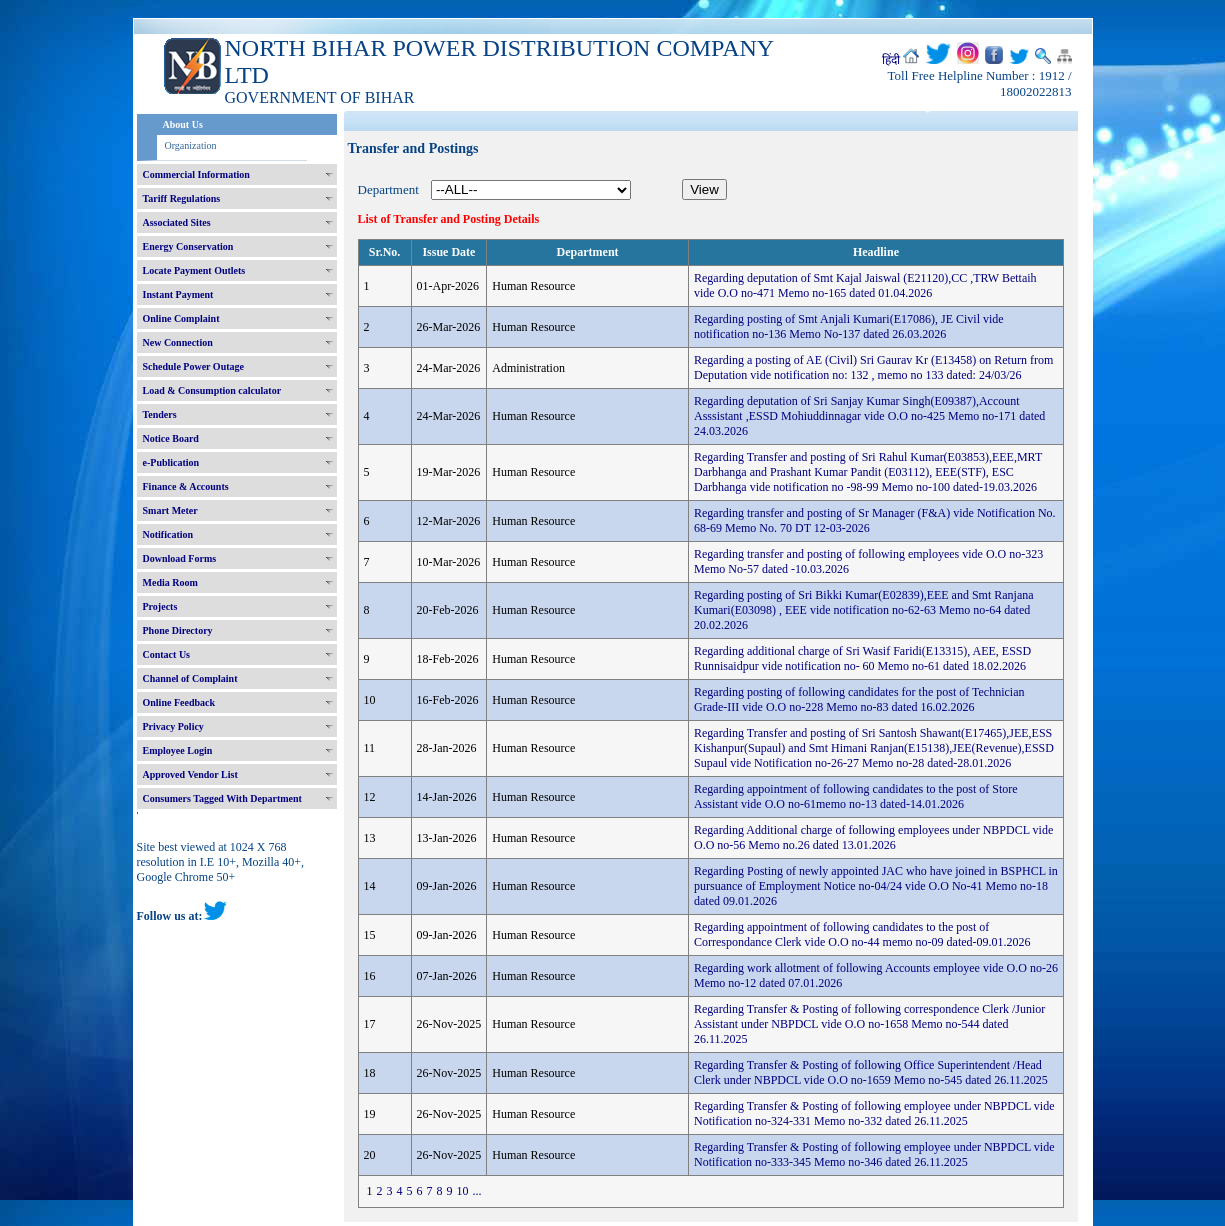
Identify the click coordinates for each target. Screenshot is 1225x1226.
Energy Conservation (188, 246)
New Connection (178, 342)
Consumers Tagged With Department (222, 798)
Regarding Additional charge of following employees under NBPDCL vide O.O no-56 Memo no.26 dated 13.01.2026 (873, 837)
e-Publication (171, 462)
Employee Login (178, 750)
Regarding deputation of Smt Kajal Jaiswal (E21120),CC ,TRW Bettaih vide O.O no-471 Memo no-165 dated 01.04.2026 (865, 285)
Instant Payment (178, 294)
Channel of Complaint (190, 678)
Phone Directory (178, 630)
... (477, 1191)
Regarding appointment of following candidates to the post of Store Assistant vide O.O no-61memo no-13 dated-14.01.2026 (856, 796)
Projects (160, 606)
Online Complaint (181, 318)
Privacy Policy (173, 726)
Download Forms (180, 558)
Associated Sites (177, 222)
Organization (191, 145)
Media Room (170, 582)
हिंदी (891, 60)
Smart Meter (170, 510)
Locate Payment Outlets (194, 270)
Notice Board (171, 438)
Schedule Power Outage (193, 366)
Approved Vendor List (190, 774)
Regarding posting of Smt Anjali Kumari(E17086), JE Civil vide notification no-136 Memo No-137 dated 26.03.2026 (849, 326)
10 (463, 1191)
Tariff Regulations (182, 198)
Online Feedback (179, 702)
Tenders (160, 414)
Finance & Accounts (186, 486)
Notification (168, 534)
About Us (183, 124)
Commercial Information (196, 174)
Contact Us (167, 654)
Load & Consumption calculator (212, 390)
